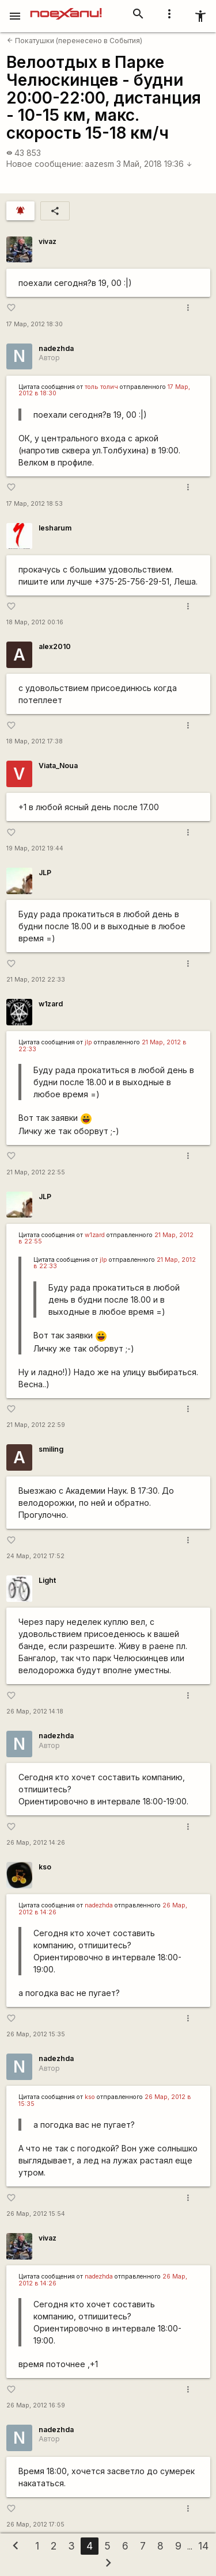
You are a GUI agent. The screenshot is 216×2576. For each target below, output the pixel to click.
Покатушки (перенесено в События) (74, 40)
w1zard (51, 1003)
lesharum (55, 528)
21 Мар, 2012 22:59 (35, 1425)
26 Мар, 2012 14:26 (35, 1842)
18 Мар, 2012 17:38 (34, 741)
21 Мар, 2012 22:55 (35, 1172)
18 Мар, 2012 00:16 (34, 622)
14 (203, 2546)
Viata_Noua (58, 765)
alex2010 (55, 646)
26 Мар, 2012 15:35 (35, 2034)
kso (45, 1867)
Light (47, 1580)
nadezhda (56, 348)
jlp (88, 1042)
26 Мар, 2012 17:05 (35, 2524)
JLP (45, 872)
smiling (51, 1449)
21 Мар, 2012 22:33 (35, 979)
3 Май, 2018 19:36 (154, 164)
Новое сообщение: (44, 164)
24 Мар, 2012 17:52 (35, 1556)
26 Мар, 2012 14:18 (34, 1711)
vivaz (47, 241)
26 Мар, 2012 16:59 (35, 2405)
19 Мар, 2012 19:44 (34, 848)
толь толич (101, 387)
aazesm (99, 164)
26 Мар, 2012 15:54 (35, 2214)
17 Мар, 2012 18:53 (34, 503)
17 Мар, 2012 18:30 (34, 324)
